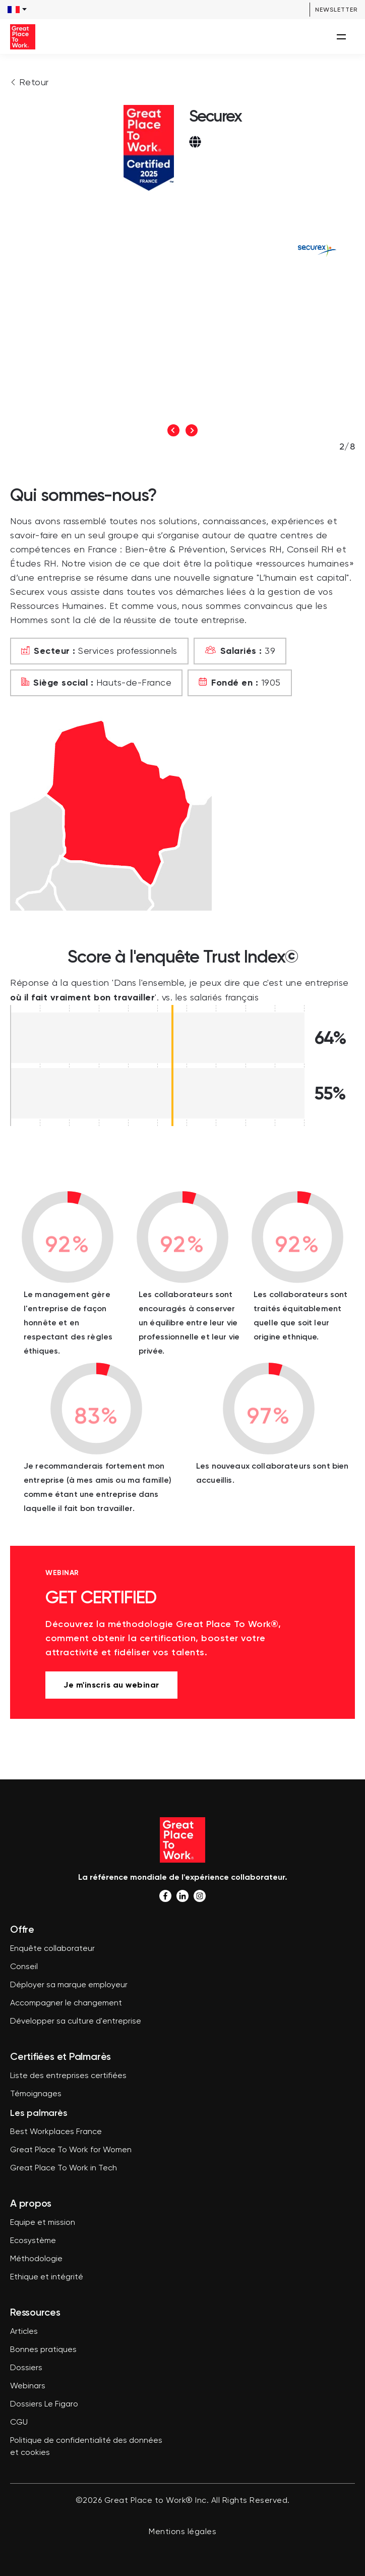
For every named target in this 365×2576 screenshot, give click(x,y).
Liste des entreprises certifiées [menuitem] (68, 2076)
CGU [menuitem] (19, 2423)
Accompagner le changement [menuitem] (66, 2003)
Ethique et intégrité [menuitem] (46, 2277)
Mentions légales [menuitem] (182, 2532)
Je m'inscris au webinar (111, 1685)
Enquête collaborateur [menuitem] (52, 1949)
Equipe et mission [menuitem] (42, 2223)
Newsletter (336, 9)
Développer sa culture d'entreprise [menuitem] (75, 2022)
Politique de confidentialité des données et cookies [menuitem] (86, 2447)
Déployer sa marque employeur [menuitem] (69, 1985)
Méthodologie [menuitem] (36, 2259)
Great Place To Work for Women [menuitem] (71, 2150)
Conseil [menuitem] (24, 1967)
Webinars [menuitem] (27, 2386)
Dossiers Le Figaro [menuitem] (44, 2404)
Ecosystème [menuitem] (33, 2241)
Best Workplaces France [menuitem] (56, 2132)
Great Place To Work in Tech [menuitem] (63, 2168)
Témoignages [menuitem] (36, 2094)
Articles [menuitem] (24, 2332)
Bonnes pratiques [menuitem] (43, 2350)
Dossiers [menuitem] (26, 2368)
